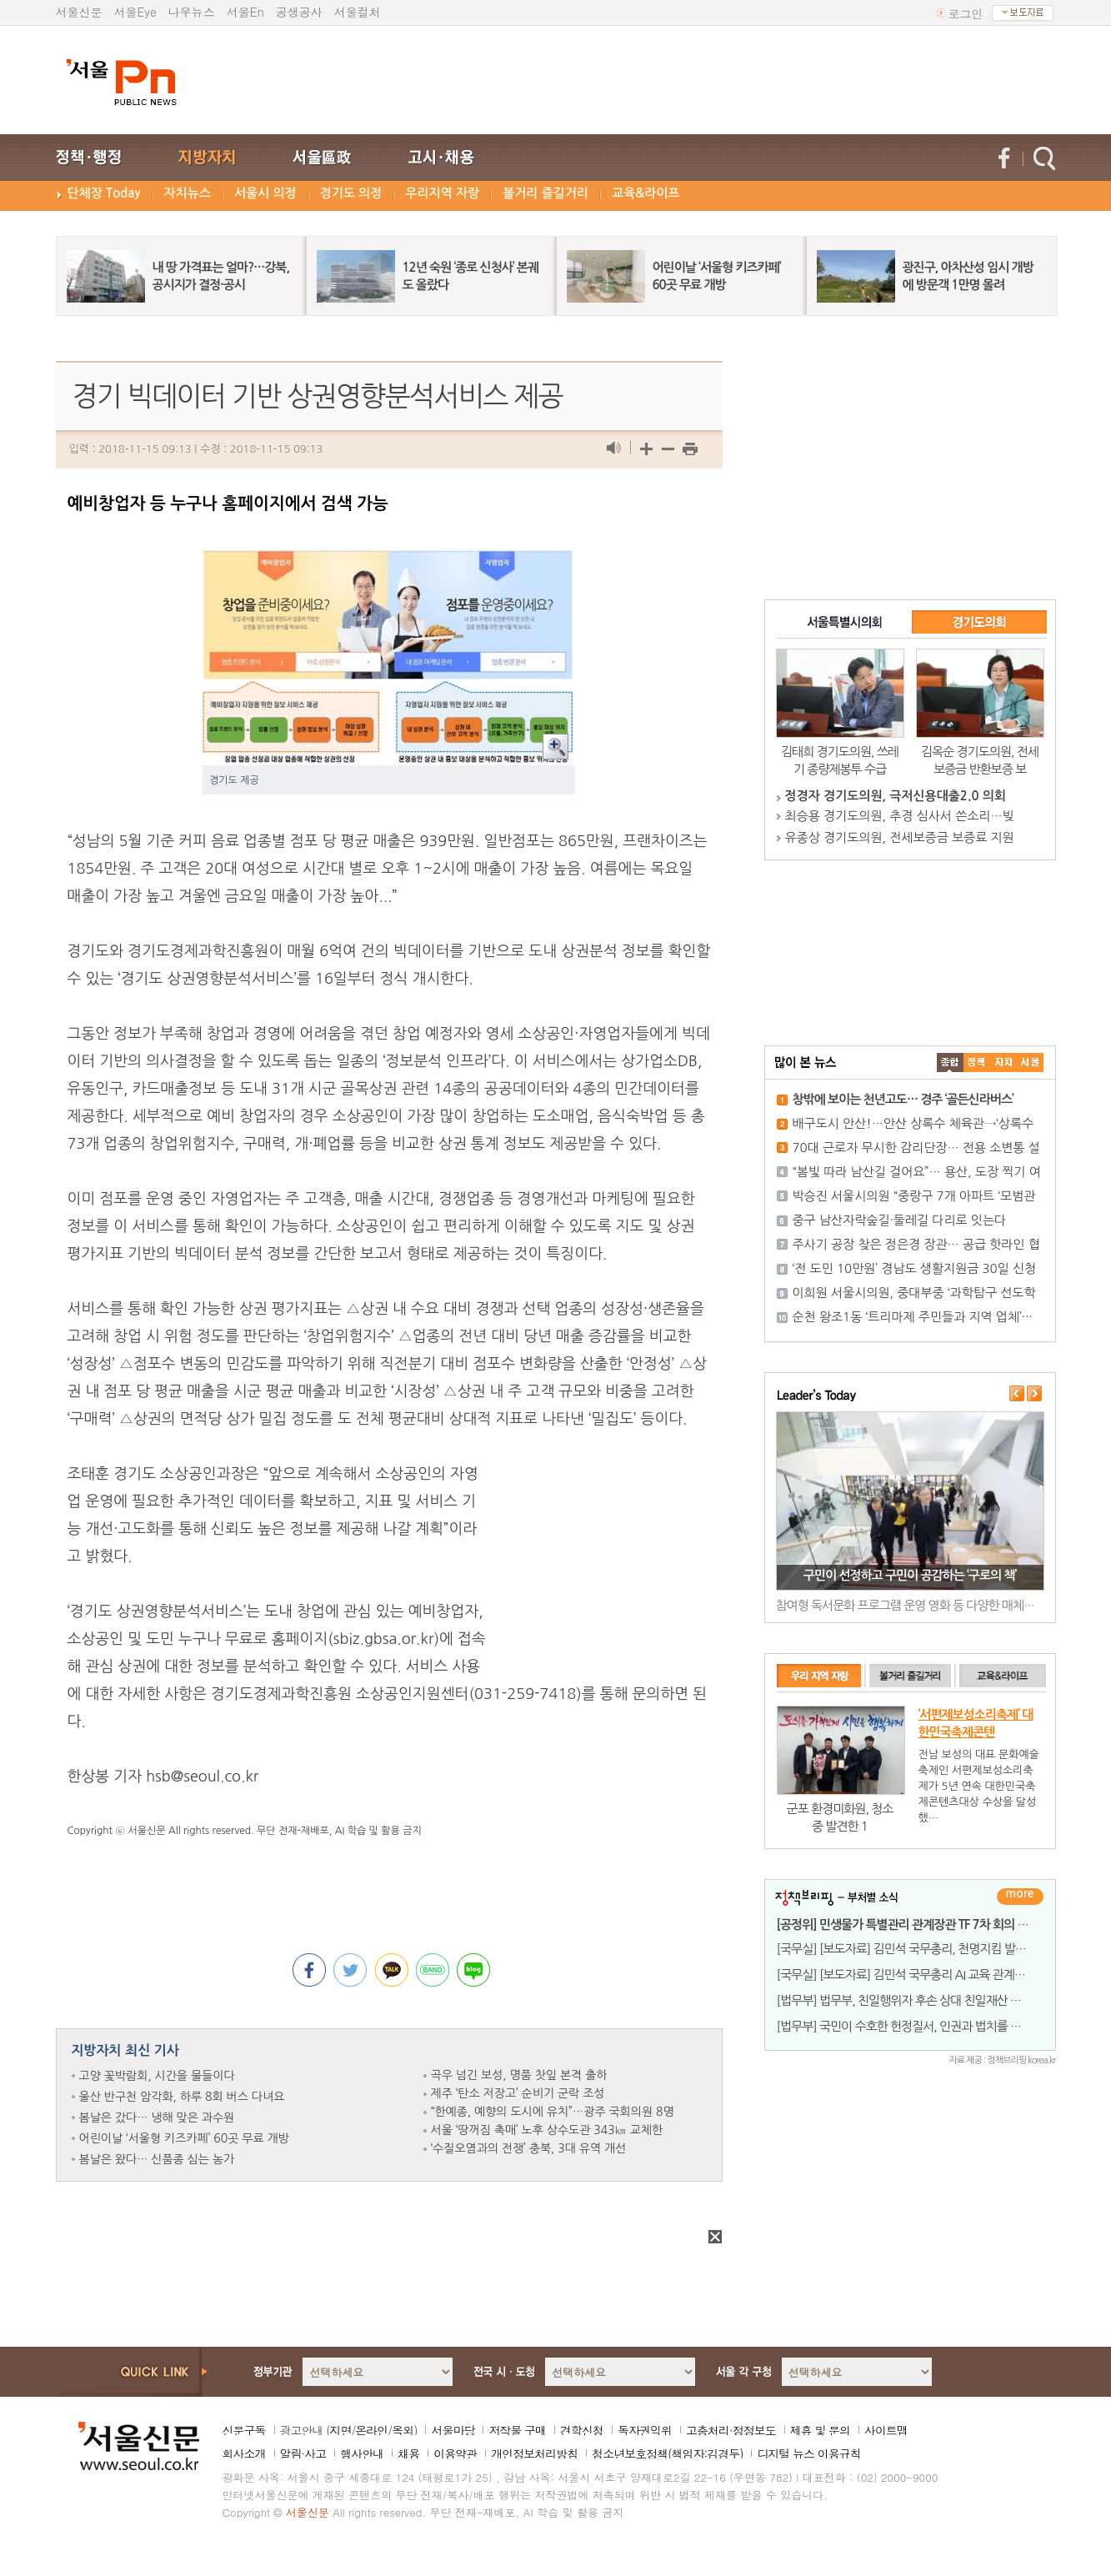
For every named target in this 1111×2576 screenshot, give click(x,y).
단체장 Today (104, 193)
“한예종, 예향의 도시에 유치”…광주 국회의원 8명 (552, 2111)
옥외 (402, 2430)
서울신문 (79, 11)
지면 (340, 2430)
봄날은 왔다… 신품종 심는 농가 (157, 2159)
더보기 (1020, 1896)
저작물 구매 (517, 2430)
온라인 (371, 2430)
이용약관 (455, 2453)
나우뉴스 (191, 11)
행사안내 (361, 2453)
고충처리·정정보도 (731, 2430)
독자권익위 (645, 2430)
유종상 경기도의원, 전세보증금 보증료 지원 (899, 837)
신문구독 (244, 2430)
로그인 (965, 13)
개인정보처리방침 (534, 2453)
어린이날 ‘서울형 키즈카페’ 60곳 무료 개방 (184, 2138)
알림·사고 (303, 2453)
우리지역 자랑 (442, 193)
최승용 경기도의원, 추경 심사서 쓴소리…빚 (899, 815)
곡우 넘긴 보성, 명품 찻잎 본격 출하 (519, 2075)
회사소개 (244, 2453)
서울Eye (135, 11)
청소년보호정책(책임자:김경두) (667, 2453)
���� (950, 1062)
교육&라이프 (645, 193)
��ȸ (1030, 1062)
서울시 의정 (265, 193)
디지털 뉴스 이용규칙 (808, 2453)
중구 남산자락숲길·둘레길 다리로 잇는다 (900, 1220)
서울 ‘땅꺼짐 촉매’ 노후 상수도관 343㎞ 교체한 (547, 2130)
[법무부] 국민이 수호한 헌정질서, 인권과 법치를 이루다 (910, 2026)
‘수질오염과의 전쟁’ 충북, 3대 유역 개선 (529, 2148)
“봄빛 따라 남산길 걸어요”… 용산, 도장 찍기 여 (917, 1171)
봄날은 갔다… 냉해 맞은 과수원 (157, 2117)
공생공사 (299, 11)
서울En (245, 11)
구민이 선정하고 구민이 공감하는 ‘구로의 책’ (909, 1575)
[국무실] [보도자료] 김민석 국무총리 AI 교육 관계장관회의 (917, 1974)
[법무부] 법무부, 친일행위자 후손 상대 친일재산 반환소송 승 (922, 2000)
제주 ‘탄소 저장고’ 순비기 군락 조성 (518, 2093)
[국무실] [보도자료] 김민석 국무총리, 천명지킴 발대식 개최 (919, 1948)
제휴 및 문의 (820, 2430)
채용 (408, 2453)
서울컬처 (357, 11)
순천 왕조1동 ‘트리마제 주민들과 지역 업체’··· (913, 1317)
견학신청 (581, 2430)
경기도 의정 (351, 193)
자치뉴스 (187, 193)
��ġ (976, 1062)
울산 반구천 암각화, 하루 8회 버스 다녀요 (182, 2096)
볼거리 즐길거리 (545, 193)
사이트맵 (886, 2430)
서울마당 (452, 2430)
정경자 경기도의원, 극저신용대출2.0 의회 (895, 795)
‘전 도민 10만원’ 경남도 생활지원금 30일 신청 (915, 1268)
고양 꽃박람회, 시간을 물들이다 (157, 2076)
